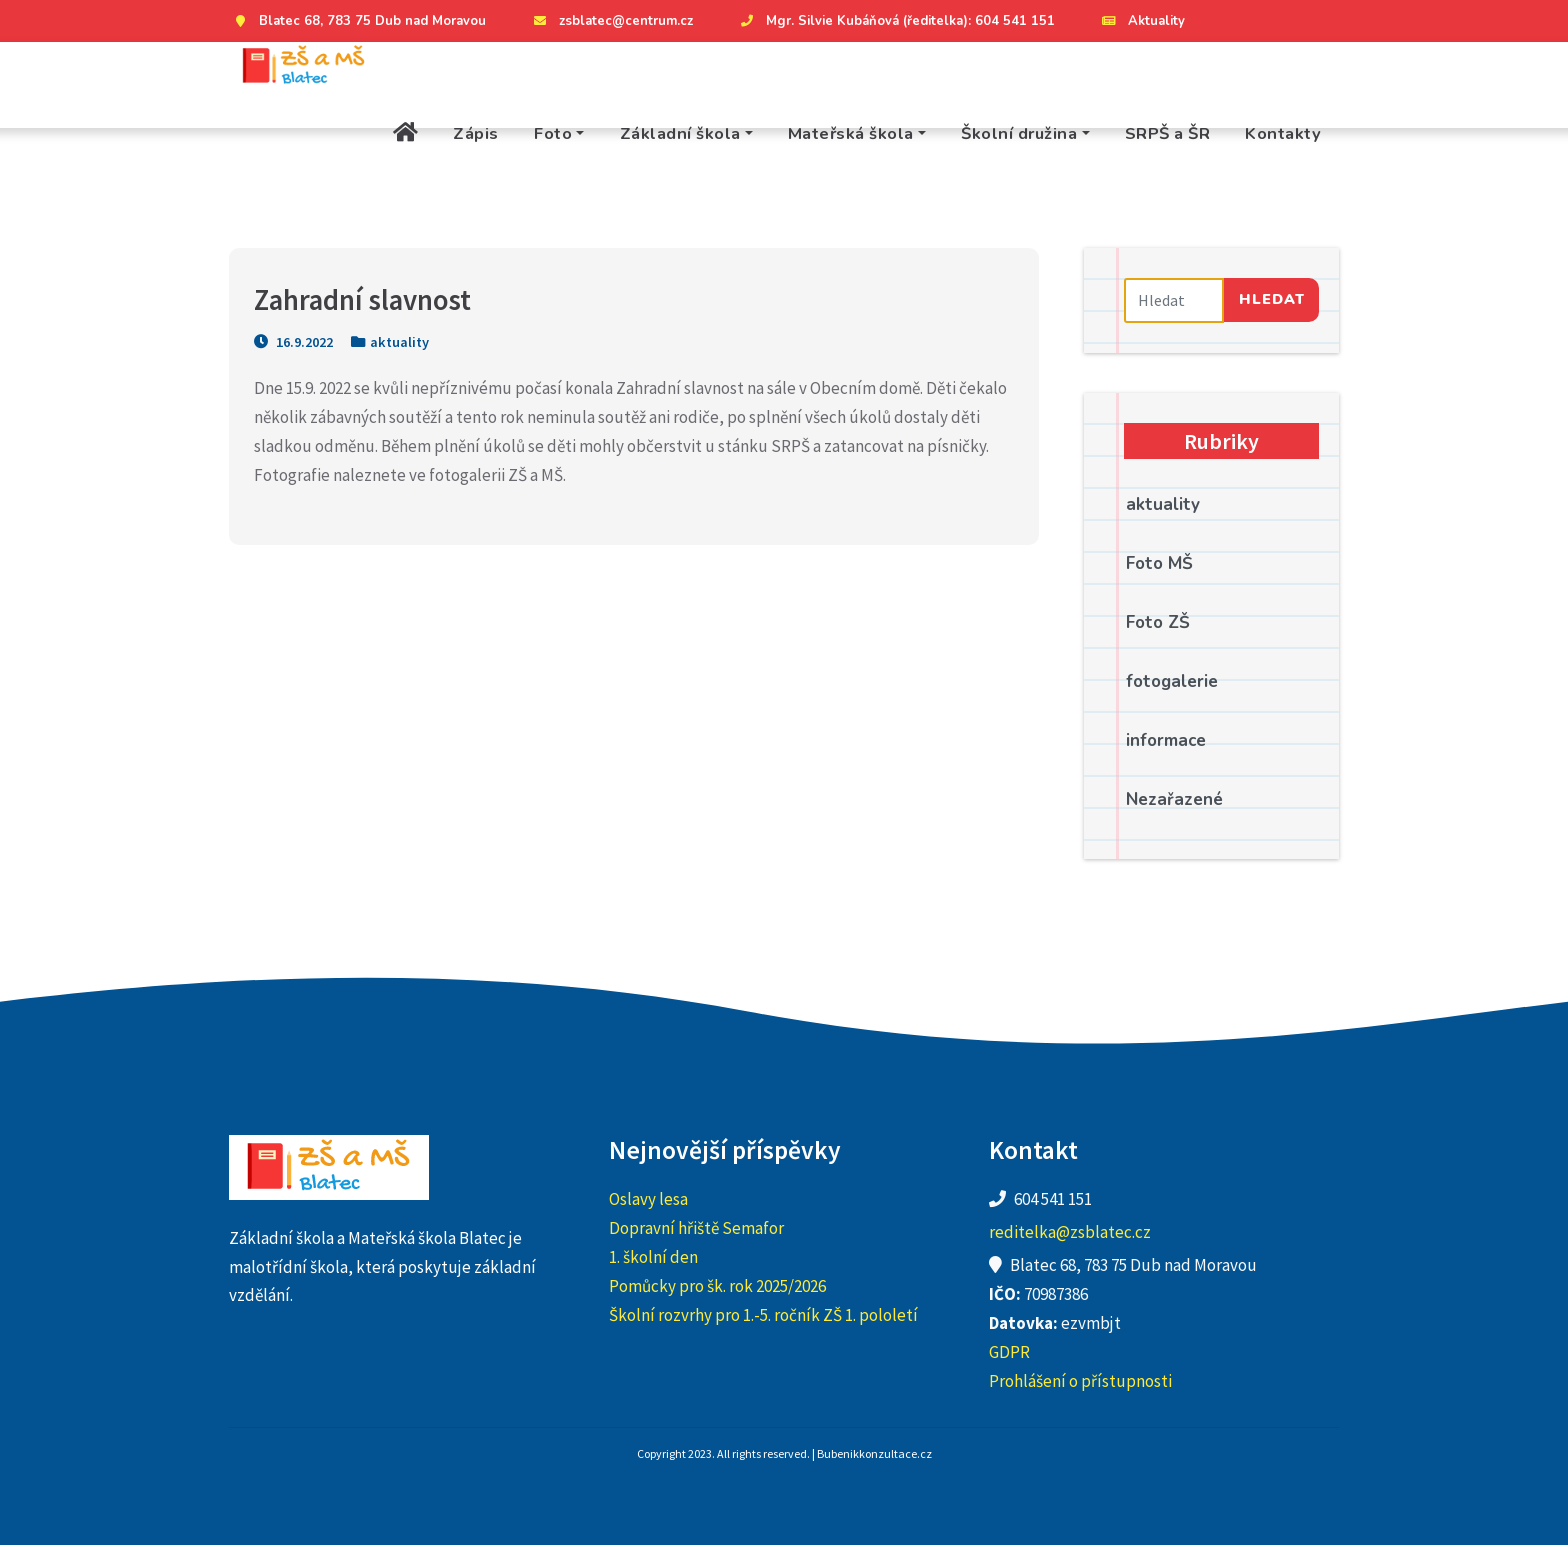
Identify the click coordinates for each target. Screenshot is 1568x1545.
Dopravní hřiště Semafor (696, 1228)
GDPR (1009, 1352)
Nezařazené (1174, 799)
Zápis (476, 133)
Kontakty (1283, 133)
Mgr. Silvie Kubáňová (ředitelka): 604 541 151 (895, 21)
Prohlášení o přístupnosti (1080, 1381)
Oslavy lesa (648, 1199)
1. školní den (653, 1257)
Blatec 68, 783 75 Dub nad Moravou (357, 21)
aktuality (399, 342)
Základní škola (680, 133)
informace (1166, 740)
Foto (553, 133)
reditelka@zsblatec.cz (1070, 1232)
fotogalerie (1172, 681)
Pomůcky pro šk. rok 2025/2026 (717, 1286)
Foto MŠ (1159, 563)
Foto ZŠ (1158, 622)
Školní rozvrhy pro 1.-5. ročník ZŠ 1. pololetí (763, 1315)
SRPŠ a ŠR (1168, 133)
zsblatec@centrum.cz (611, 21)
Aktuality (1141, 21)
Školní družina (1019, 133)
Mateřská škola (851, 133)
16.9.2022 (293, 342)
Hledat (1272, 299)
